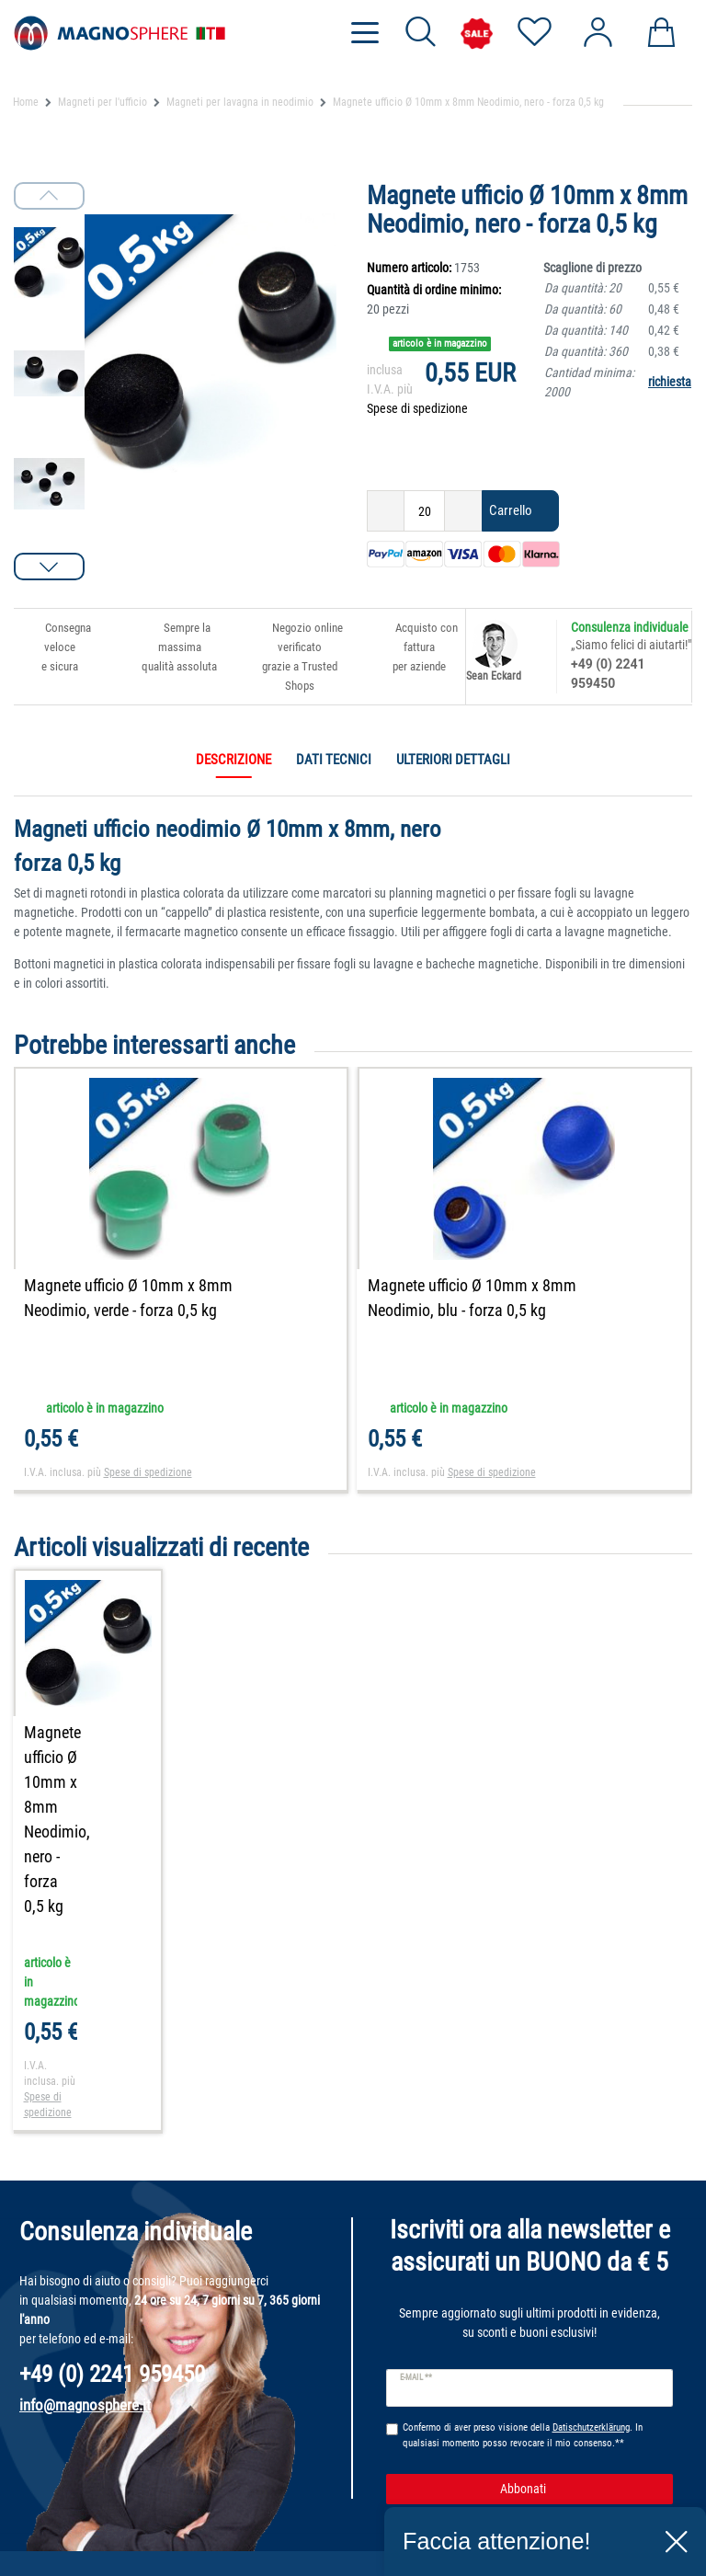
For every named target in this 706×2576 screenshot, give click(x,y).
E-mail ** (416, 2246)
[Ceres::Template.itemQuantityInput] (424, 511)
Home (26, 102)
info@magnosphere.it (85, 2273)
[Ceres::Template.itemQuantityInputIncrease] (463, 511)
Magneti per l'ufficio (102, 102)
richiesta (669, 381)
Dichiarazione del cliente (78, 2555)
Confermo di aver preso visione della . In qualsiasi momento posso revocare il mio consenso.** (523, 2304)
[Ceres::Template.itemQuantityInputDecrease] (386, 511)
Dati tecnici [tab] (333, 759)
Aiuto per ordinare (62, 2531)
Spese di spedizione (417, 408)
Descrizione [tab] (233, 759)
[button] (49, 566)
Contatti (35, 2506)
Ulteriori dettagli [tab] (453, 759)
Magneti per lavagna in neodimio (239, 102)
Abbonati (579, 2357)
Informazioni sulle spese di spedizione (272, 2535)
